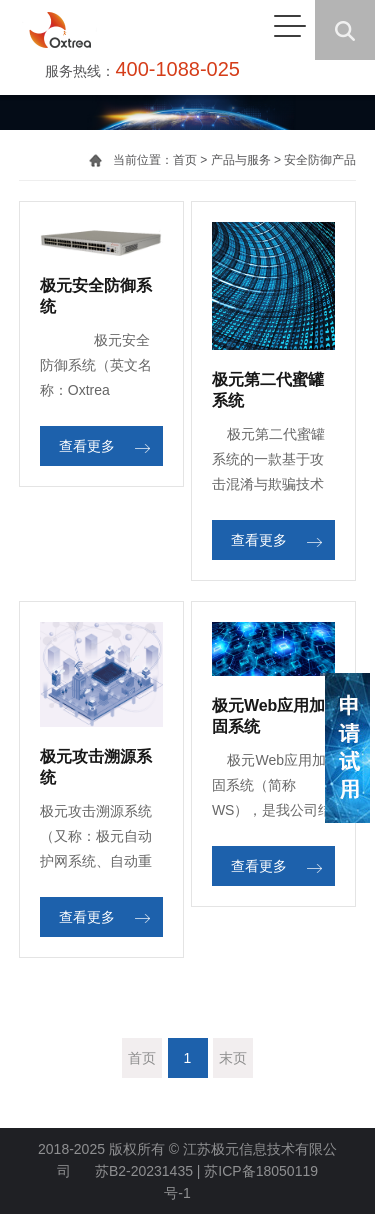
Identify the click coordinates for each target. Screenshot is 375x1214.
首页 (185, 160)
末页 (233, 1058)
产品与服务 (241, 160)
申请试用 (347, 748)
